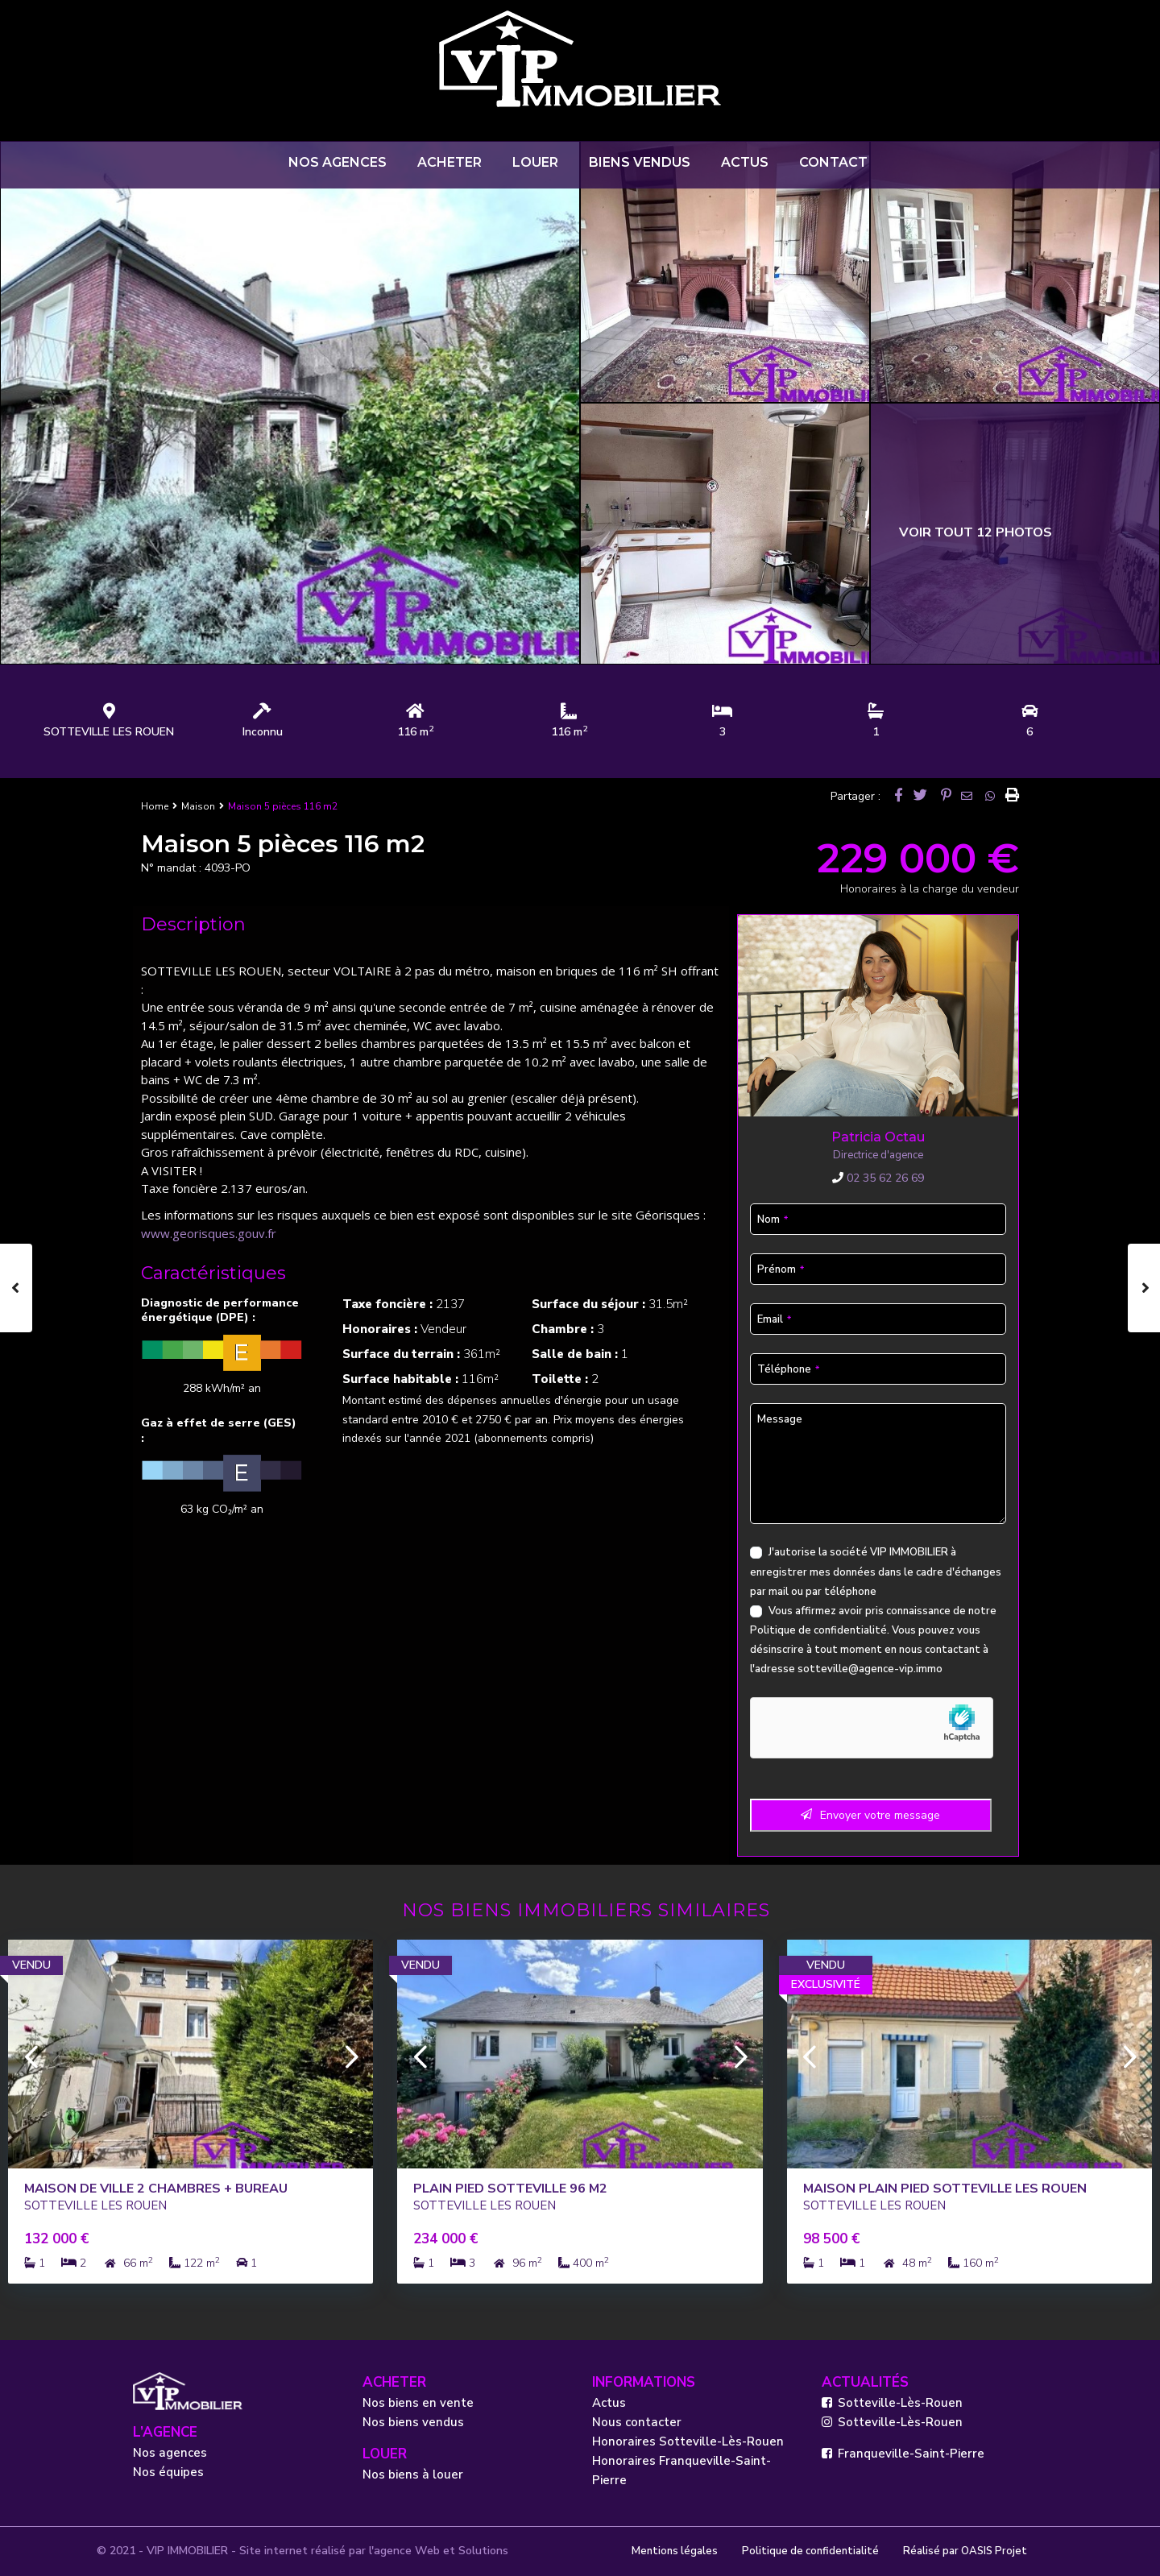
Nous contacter (637, 2422)
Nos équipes (168, 2472)
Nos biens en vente (418, 2403)
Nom (772, 1219)
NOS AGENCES (337, 162)
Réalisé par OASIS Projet (965, 2551)
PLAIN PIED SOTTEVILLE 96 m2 (510, 2188)
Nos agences (170, 2453)
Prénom (780, 1269)
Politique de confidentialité (818, 1630)
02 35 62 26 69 (878, 1178)
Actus (609, 2403)
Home (154, 806)
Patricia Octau (878, 1137)
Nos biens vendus (413, 2422)
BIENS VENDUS (639, 162)
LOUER (535, 162)
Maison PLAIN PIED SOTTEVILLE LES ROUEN (945, 2188)
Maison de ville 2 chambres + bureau (156, 2188)
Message (779, 1419)
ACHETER (449, 162)
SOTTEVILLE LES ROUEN (109, 731)
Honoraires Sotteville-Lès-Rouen (688, 2441)
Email (774, 1319)
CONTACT (833, 162)
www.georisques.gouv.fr (208, 1233)
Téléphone (788, 1369)
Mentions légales (675, 2551)
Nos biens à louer (412, 2474)
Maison (198, 806)
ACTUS (744, 162)
